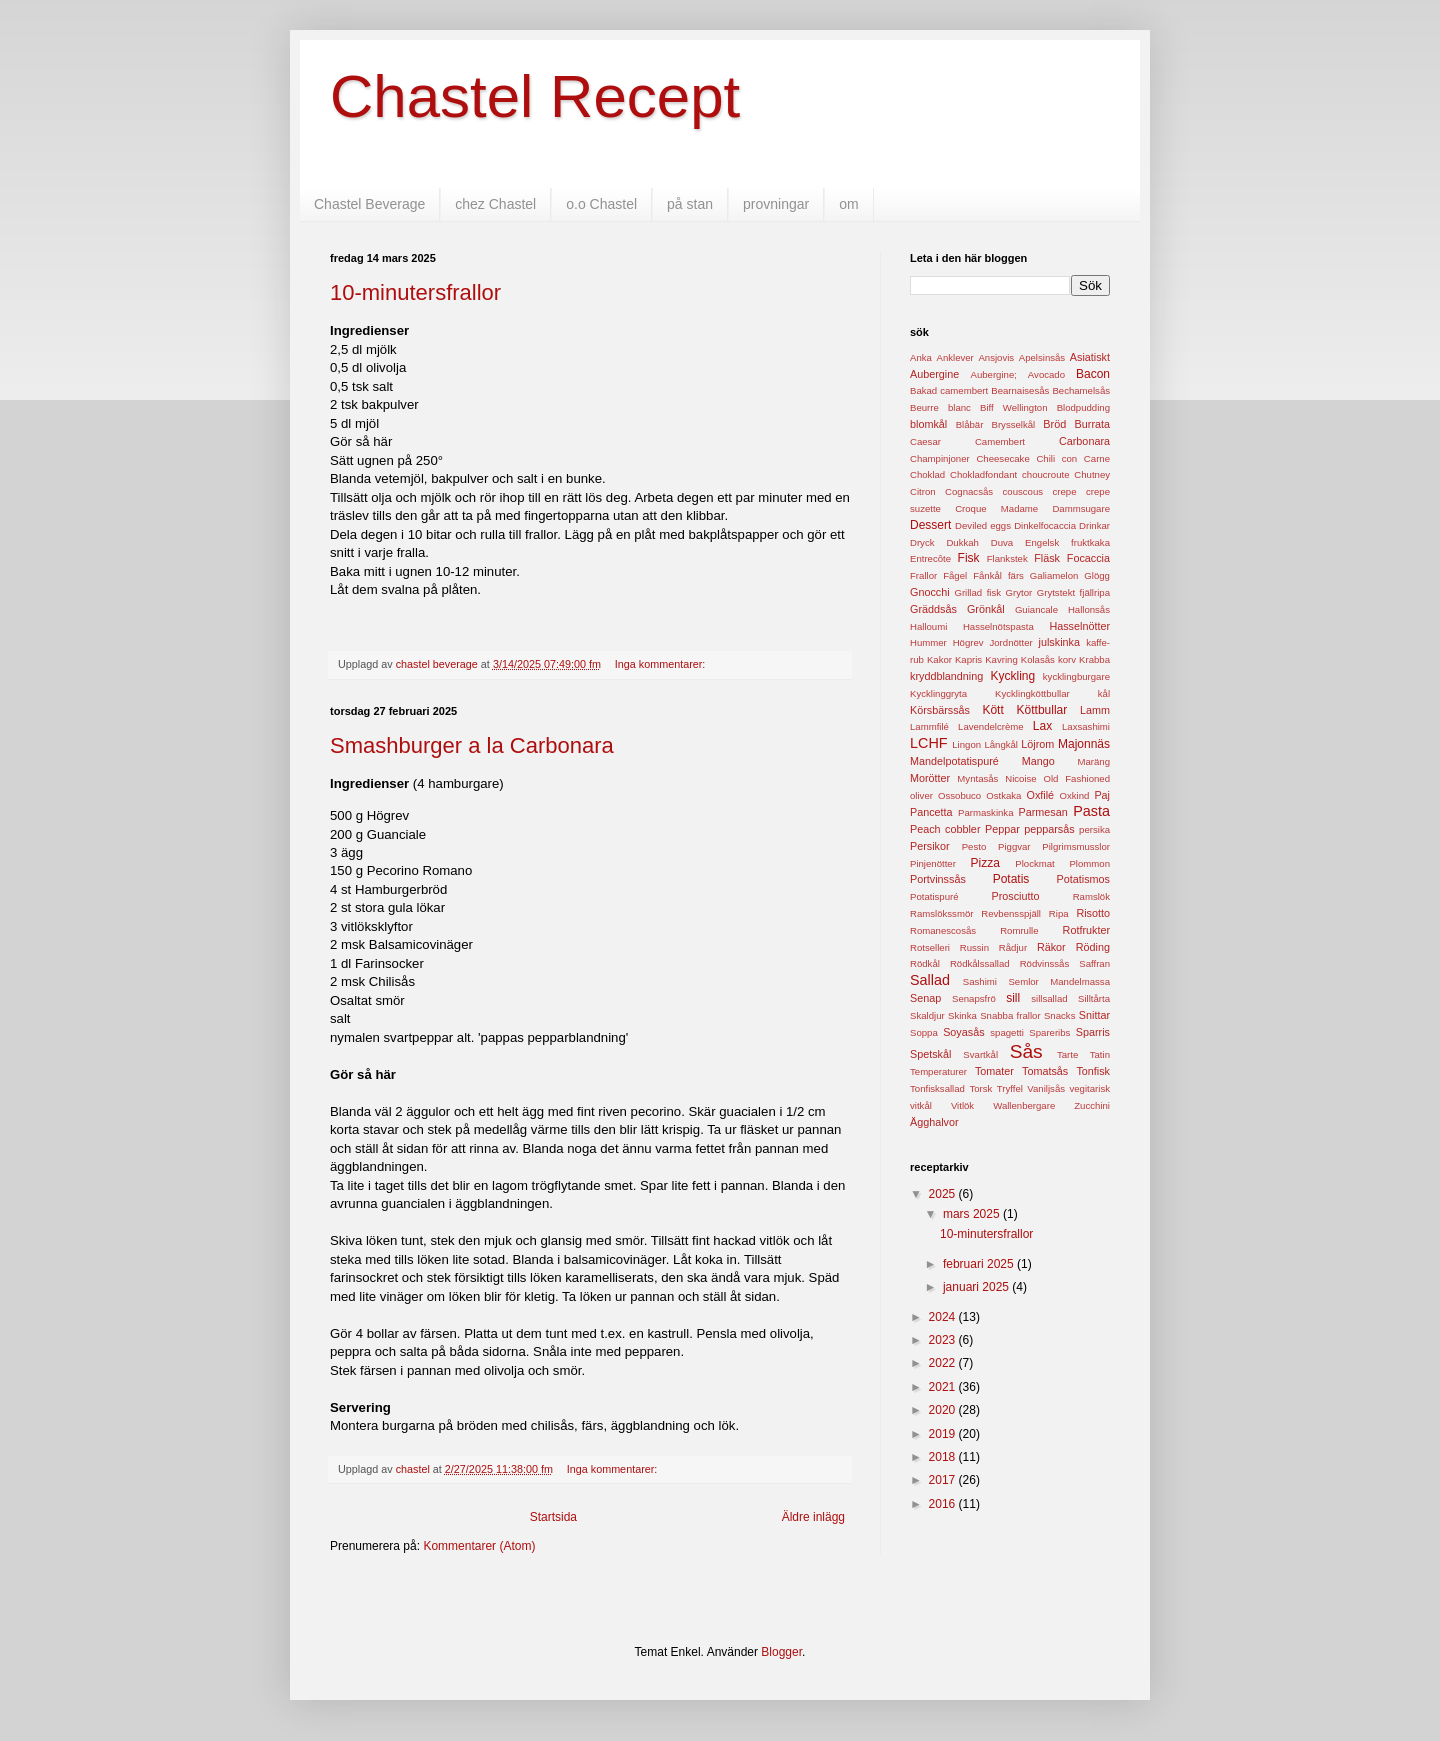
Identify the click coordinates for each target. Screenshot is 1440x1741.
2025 (944, 1194)
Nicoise (1020, 778)
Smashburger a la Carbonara (472, 745)
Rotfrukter (1086, 930)
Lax (1042, 726)
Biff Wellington (1013, 407)
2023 (944, 1340)
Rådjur (1013, 947)
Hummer (928, 642)
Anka (921, 357)
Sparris (1093, 1032)
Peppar (1002, 829)
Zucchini (1092, 1105)
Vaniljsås (1046, 1088)
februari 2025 (980, 1264)
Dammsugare (1081, 508)
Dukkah (962, 542)
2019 (944, 1434)
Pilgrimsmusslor (1076, 846)
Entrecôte (930, 558)
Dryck (922, 542)
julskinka (1059, 642)
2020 (944, 1410)
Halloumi (928, 626)
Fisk (969, 558)
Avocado (1046, 374)
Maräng (1093, 761)
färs (1016, 575)
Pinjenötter (933, 863)
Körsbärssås (940, 710)
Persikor (930, 846)
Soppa (924, 1032)
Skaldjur (927, 1015)
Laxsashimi (1086, 726)
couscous (1023, 491)
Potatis (1011, 879)
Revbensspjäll (1011, 913)
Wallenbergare (1024, 1105)
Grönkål (986, 609)
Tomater (994, 1071)
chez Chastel (495, 204)
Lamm (1095, 710)
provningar (776, 204)
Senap (925, 998)
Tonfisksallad (937, 1088)
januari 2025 (977, 1287)
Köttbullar (1042, 710)
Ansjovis (996, 357)
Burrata (1092, 424)
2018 (944, 1457)
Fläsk (1047, 558)
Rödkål (925, 963)
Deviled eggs (983, 525)
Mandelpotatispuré (954, 761)
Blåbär (970, 424)
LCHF (929, 743)
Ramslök (1091, 896)
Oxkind (1074, 795)
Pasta (1091, 811)
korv (1067, 659)
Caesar (925, 441)
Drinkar (1094, 525)
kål (1104, 693)
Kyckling (1013, 676)
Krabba (1094, 659)
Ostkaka (1003, 795)
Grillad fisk (977, 592)
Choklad (927, 474)
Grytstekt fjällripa (1073, 592)
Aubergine (934, 374)
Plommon (1089, 863)
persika (1094, 829)
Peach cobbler (945, 829)
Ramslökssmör (941, 913)
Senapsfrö (974, 998)
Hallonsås (1089, 609)
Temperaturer (938, 1071)
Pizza (985, 863)
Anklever (954, 357)
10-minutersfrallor (415, 292)
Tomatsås (1045, 1071)
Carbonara (1084, 441)
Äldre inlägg (813, 1517)
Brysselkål (1014, 424)
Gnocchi (930, 592)
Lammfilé (929, 726)
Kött (992, 710)
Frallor (923, 575)
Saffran (1094, 963)
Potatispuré (934, 896)
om (848, 204)
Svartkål (980, 1054)
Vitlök (962, 1105)
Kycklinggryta (938, 693)
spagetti (1007, 1032)
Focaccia (1088, 558)
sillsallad (1049, 998)
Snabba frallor (1010, 1015)
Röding (1093, 947)
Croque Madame (996, 508)
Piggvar (1014, 846)
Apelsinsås (1042, 357)
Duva (1002, 542)
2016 (944, 1504)
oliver (921, 795)
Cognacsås (969, 491)
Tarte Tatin (1083, 1054)
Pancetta (931, 812)
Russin (974, 947)
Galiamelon (1054, 575)
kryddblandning (946, 676)
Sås (1026, 1051)
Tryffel (1010, 1088)
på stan (690, 204)
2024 (944, 1317)
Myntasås (977, 778)
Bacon (1093, 374)
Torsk (980, 1088)
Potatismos (1083, 879)
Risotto (1093, 913)
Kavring (1001, 659)
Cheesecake (1002, 458)
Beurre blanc (940, 407)
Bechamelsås (1081, 390)
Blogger (781, 1652)
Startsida (553, 1517)
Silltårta (1094, 998)
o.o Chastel (601, 204)
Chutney (1092, 474)
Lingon (966, 744)
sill (1013, 998)
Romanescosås (943, 930)
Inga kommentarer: (662, 664)
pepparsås (1049, 829)
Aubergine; (994, 374)
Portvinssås (938, 879)
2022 (944, 1363)
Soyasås (963, 1032)
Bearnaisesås (1020, 390)
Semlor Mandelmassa (1059, 981)
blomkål (928, 424)
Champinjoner (940, 458)
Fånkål (987, 575)
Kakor (939, 659)
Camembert (1000, 441)
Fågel (955, 575)
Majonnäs (1084, 744)
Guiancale (1036, 609)
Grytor (1019, 592)
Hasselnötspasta (998, 626)
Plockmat (1034, 863)
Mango (1038, 761)
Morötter (930, 778)
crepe (1065, 491)
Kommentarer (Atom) (479, 1546)
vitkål (921, 1105)
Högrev (968, 642)
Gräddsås (933, 609)
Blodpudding (1083, 407)
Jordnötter (1010, 642)
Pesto (974, 846)
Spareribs (1049, 1032)
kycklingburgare (1076, 676)
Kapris (968, 659)
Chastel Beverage (369, 204)
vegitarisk (1089, 1088)
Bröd (1054, 424)
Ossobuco (959, 795)
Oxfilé (1040, 795)
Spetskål (930, 1054)
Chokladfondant (983, 474)
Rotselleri (930, 947)
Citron (923, 491)
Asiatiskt (1090, 357)
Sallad (930, 980)
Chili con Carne (1073, 458)
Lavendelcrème (991, 726)
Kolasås (1038, 659)
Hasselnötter (1079, 626)
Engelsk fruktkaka (1067, 542)
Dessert (930, 525)
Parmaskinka (985, 812)
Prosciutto (1015, 896)
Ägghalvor (934, 1122)
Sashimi (980, 981)
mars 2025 (973, 1214)
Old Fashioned (1076, 778)
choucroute (1045, 474)
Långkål (1001, 744)
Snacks (1059, 1015)
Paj (1102, 795)
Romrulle (1019, 930)
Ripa (1059, 913)
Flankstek (1007, 558)
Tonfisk (1093, 1071)
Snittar (1094, 1015)
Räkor (1051, 947)
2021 (944, 1387)
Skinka (962, 1015)
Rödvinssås (1045, 963)
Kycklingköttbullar (1032, 693)
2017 (944, 1480)
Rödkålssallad (980, 963)
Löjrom (1037, 744)
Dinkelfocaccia (1045, 525)
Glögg (1097, 575)
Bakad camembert (949, 390)
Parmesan (1043, 812)
